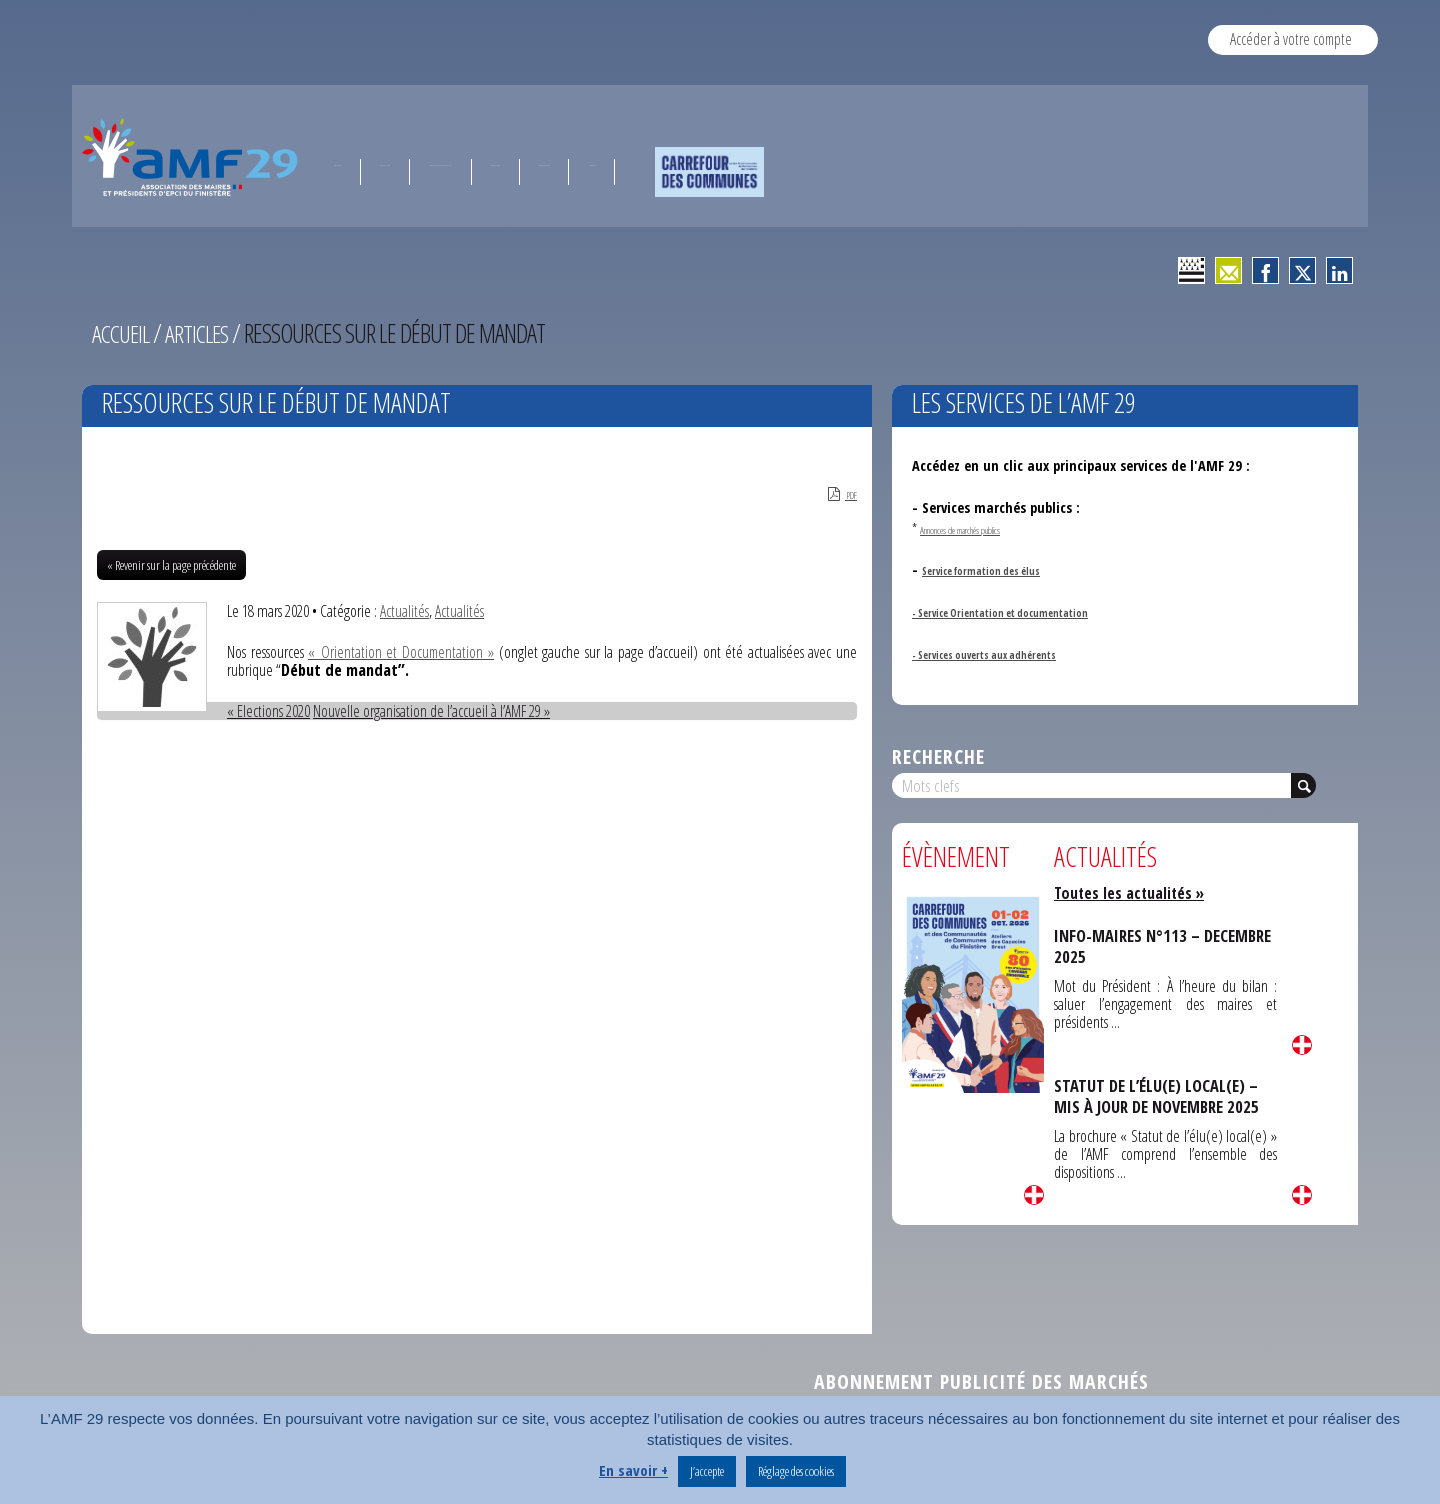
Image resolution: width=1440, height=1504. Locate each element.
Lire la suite (1034, 1195)
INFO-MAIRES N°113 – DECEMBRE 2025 (1129, 945)
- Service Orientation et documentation (1035, 611)
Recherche (938, 756)
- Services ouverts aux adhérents (1012, 653)
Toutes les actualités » (1132, 893)
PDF (835, 496)
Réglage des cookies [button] (796, 1471)
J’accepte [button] (707, 1471)
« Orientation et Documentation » (402, 655)
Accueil (123, 333)
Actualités (404, 614)
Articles (203, 333)
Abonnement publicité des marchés (981, 1384)
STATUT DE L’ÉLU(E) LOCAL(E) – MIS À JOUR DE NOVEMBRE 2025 (1160, 1095)
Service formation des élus (1004, 569)
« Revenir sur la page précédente (171, 568)
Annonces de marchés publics (992, 528)
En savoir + (633, 1470)
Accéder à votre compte (1291, 39)
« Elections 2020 (268, 713)
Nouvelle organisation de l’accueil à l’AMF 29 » (432, 713)
